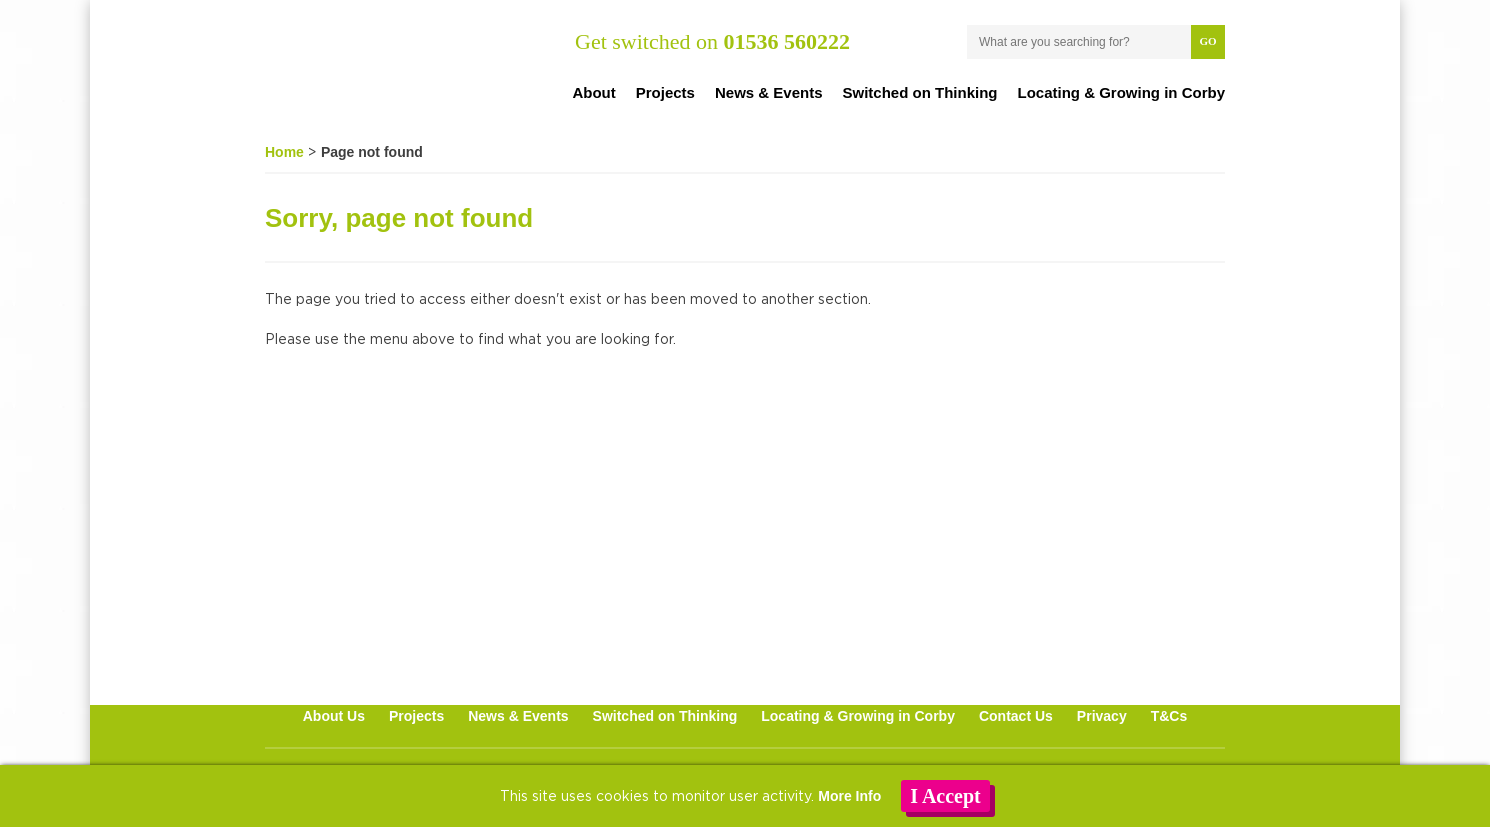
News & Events (769, 92)
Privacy (1102, 716)
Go (1207, 41)
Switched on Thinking (920, 92)
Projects (665, 92)
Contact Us (1016, 716)
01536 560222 (786, 41)
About (593, 92)
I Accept (945, 796)
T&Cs (1169, 716)
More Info (849, 796)
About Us (334, 716)
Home (284, 152)
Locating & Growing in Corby (1122, 92)
